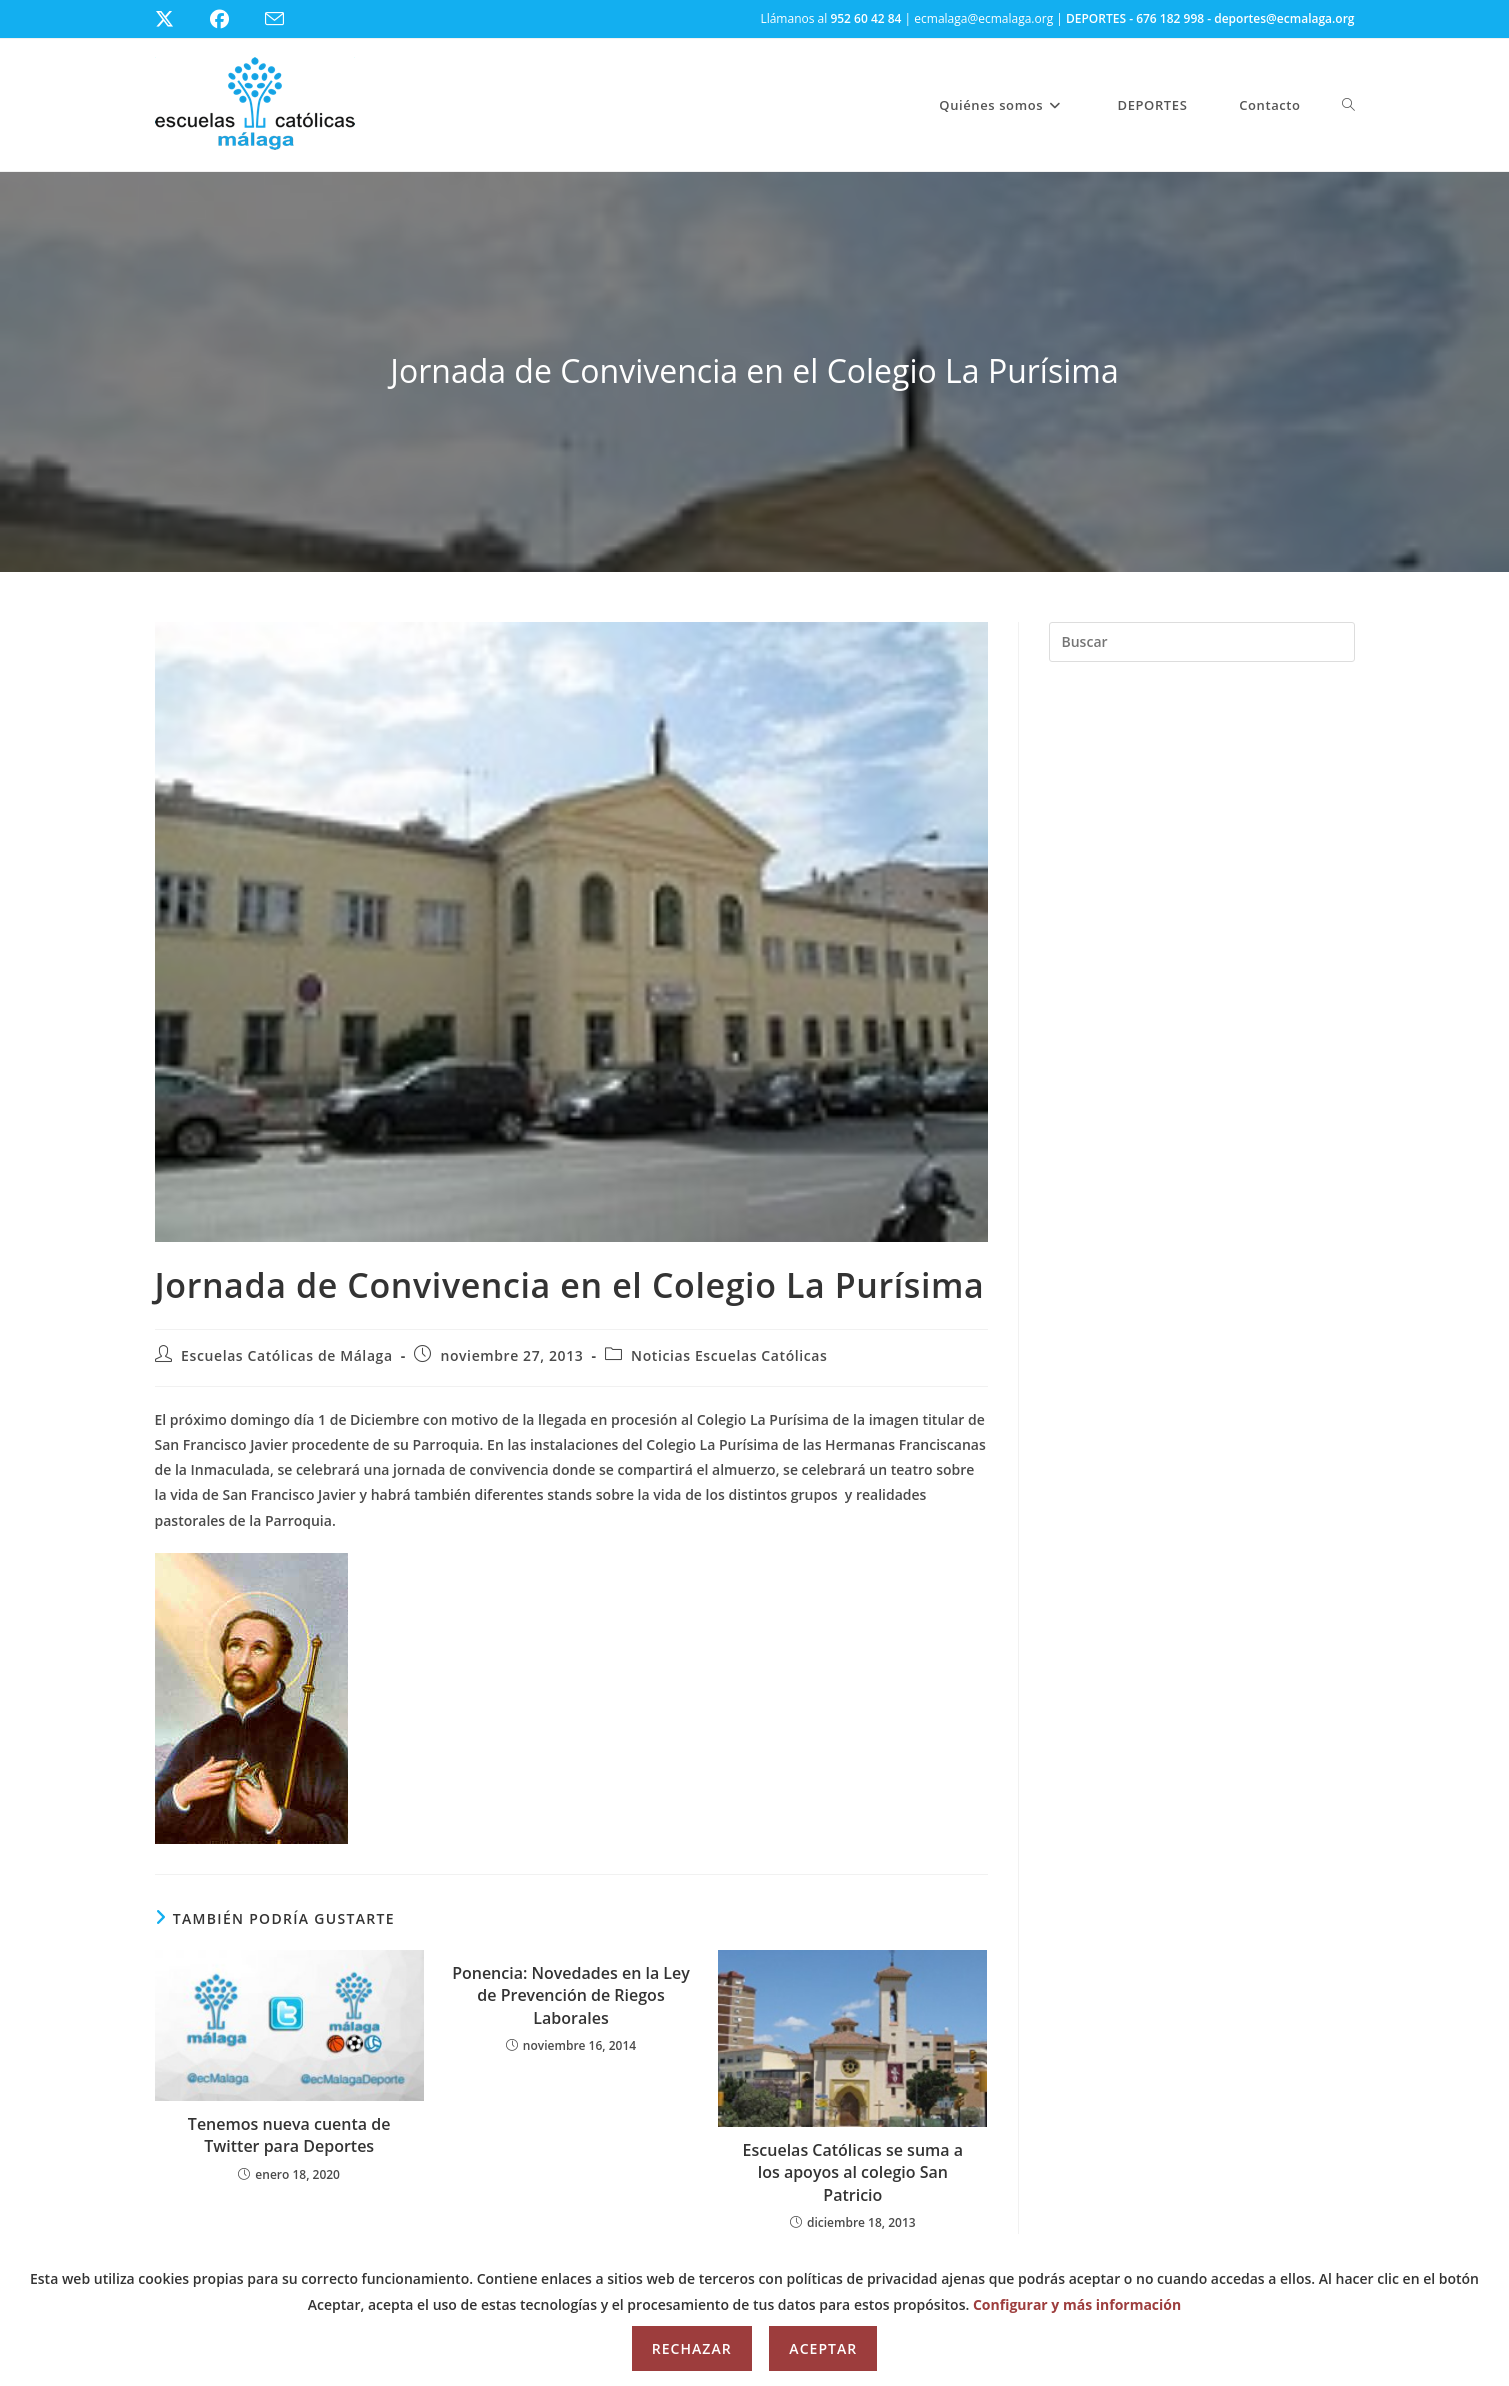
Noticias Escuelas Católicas (729, 1355)
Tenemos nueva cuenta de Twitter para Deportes (289, 2135)
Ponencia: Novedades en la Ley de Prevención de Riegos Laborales (571, 1995)
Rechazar (692, 2348)
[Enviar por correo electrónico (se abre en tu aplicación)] (286, 19)
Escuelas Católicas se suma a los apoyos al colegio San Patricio (853, 2172)
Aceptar (823, 2348)
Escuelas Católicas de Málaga (287, 1355)
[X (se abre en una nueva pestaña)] (179, 19)
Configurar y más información (1077, 2304)
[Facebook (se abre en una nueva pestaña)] (231, 19)
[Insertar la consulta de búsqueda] (1202, 642)
